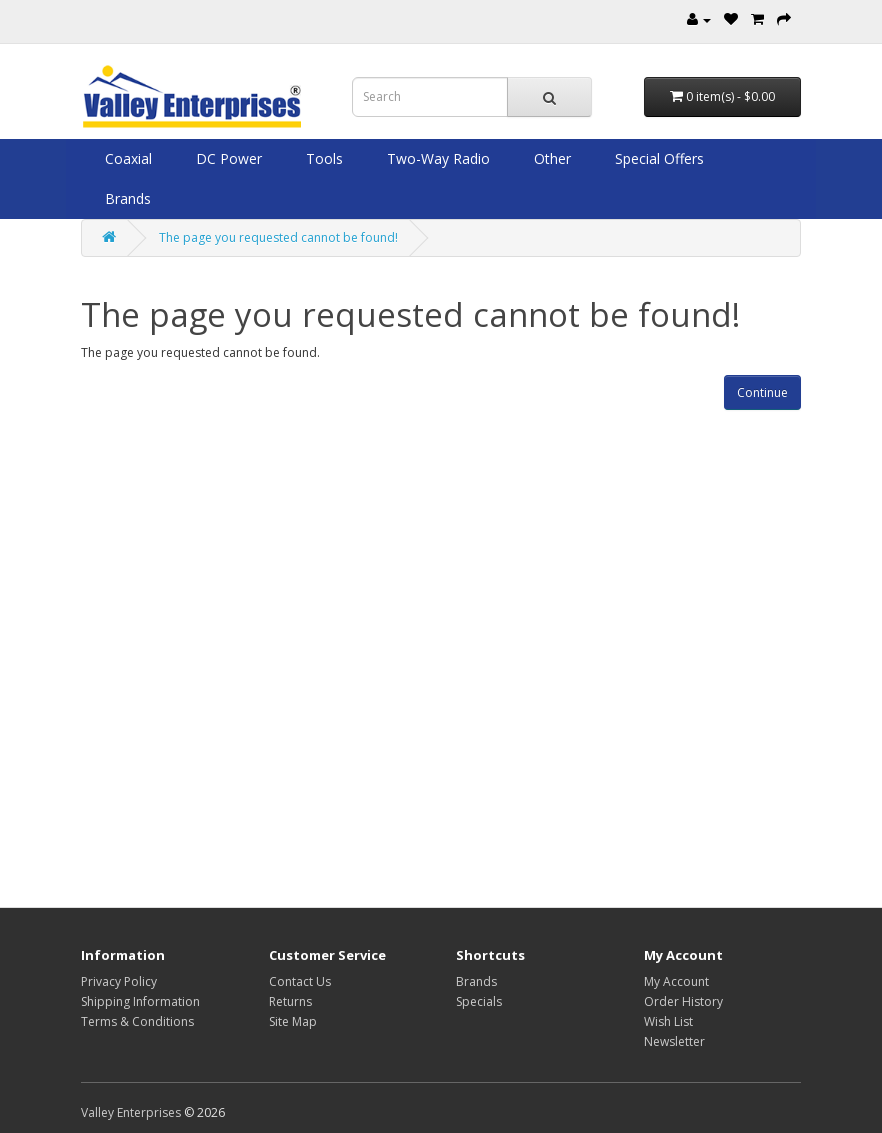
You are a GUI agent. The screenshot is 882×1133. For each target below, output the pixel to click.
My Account (676, 981)
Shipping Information (140, 1001)
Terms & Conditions (137, 1021)
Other (550, 158)
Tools (322, 158)
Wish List (668, 1021)
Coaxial (126, 158)
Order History (683, 1001)
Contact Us (300, 981)
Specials (479, 1001)
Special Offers (657, 158)
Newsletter (674, 1041)
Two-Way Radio (436, 158)
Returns (290, 1001)
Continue (762, 392)
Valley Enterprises (131, 1112)
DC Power (227, 158)
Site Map (293, 1021)
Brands (126, 198)
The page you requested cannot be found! (278, 237)
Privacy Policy (119, 981)
